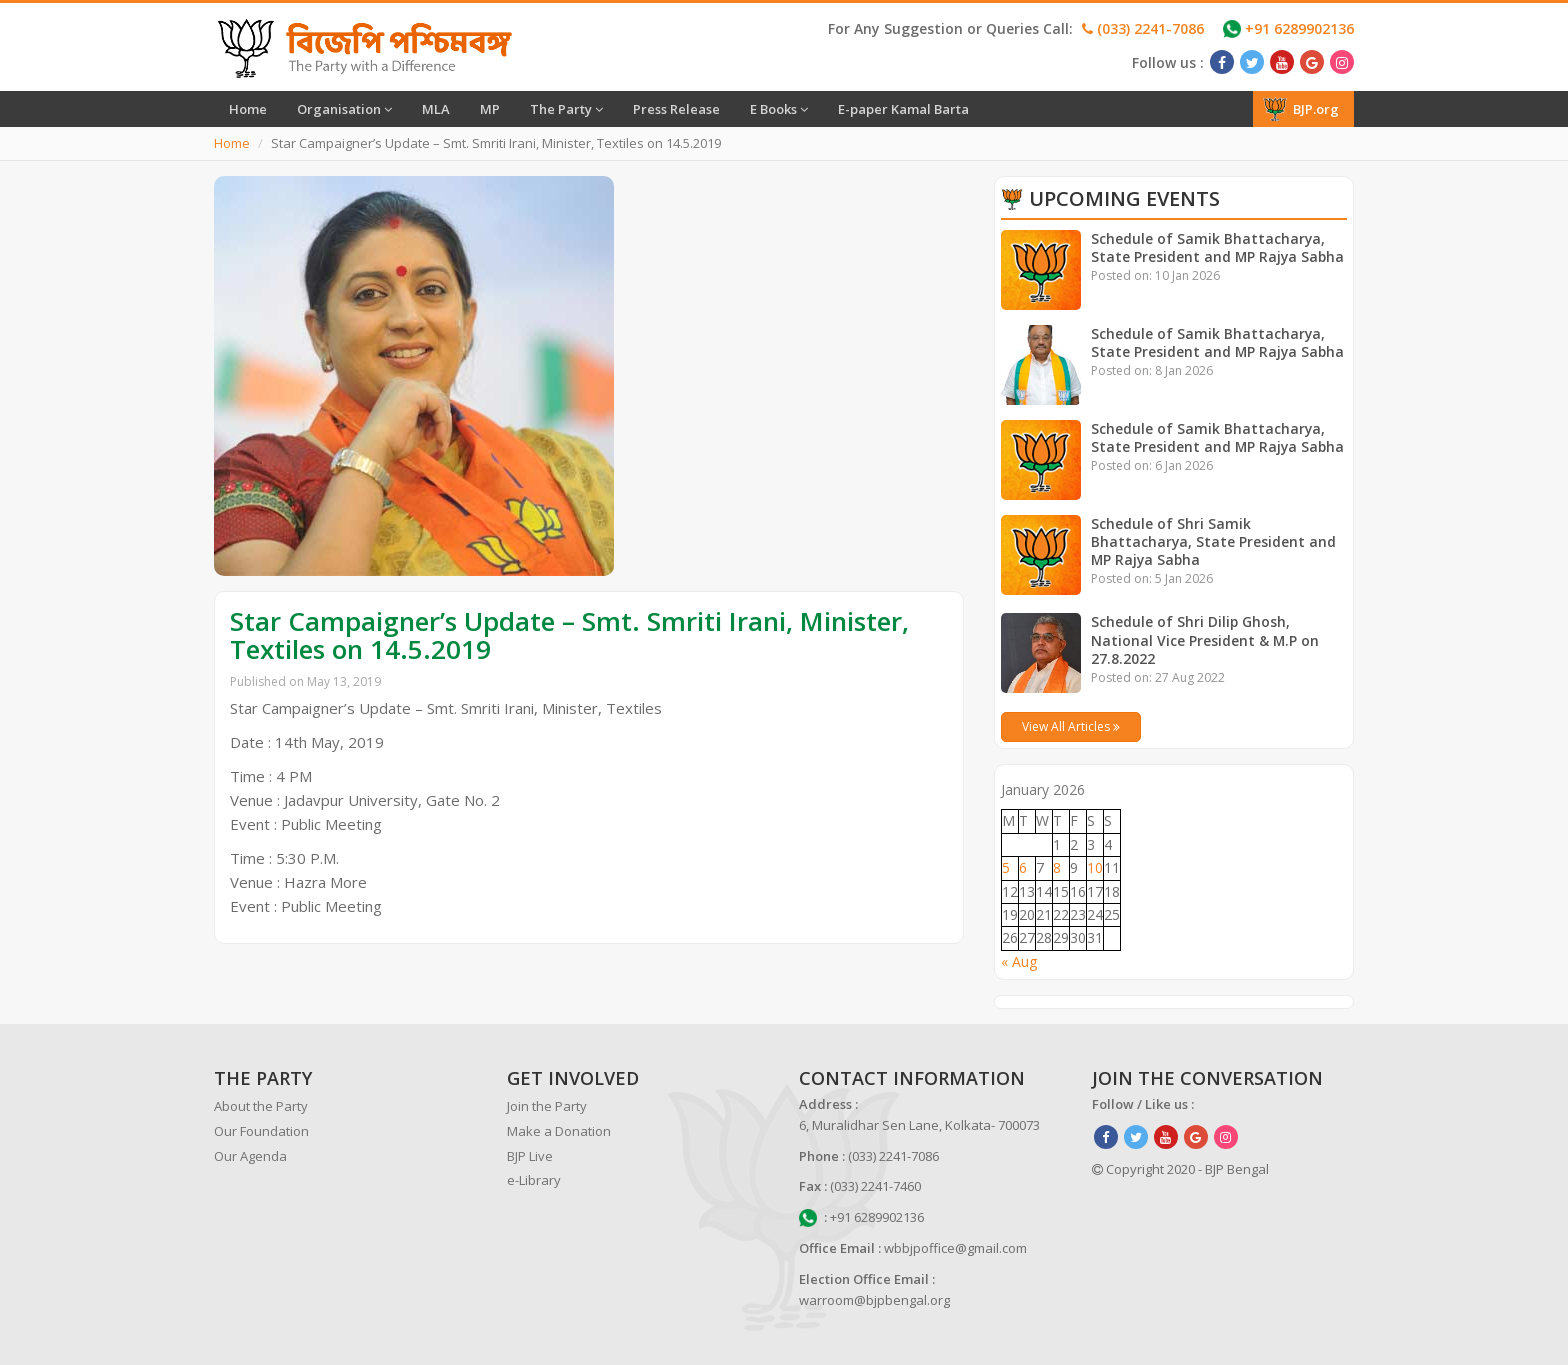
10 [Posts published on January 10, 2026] (1095, 867)
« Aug (1019, 961)
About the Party (261, 1106)
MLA (436, 109)
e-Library (534, 1180)
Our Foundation (261, 1131)
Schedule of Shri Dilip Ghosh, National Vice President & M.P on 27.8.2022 (1205, 639)
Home (248, 109)
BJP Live (530, 1156)
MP (490, 109)
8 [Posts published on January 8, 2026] (1057, 867)
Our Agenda (250, 1156)
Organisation (344, 109)
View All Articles (1071, 726)
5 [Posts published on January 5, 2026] (1006, 867)
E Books (779, 109)
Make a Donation (559, 1131)
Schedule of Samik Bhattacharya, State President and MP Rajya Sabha (1219, 247)
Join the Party (547, 1106)
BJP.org (1301, 109)
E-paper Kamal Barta (903, 109)
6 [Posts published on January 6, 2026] (1023, 867)
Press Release (676, 109)
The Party (566, 109)
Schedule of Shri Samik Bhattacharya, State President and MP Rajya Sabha (1214, 541)
